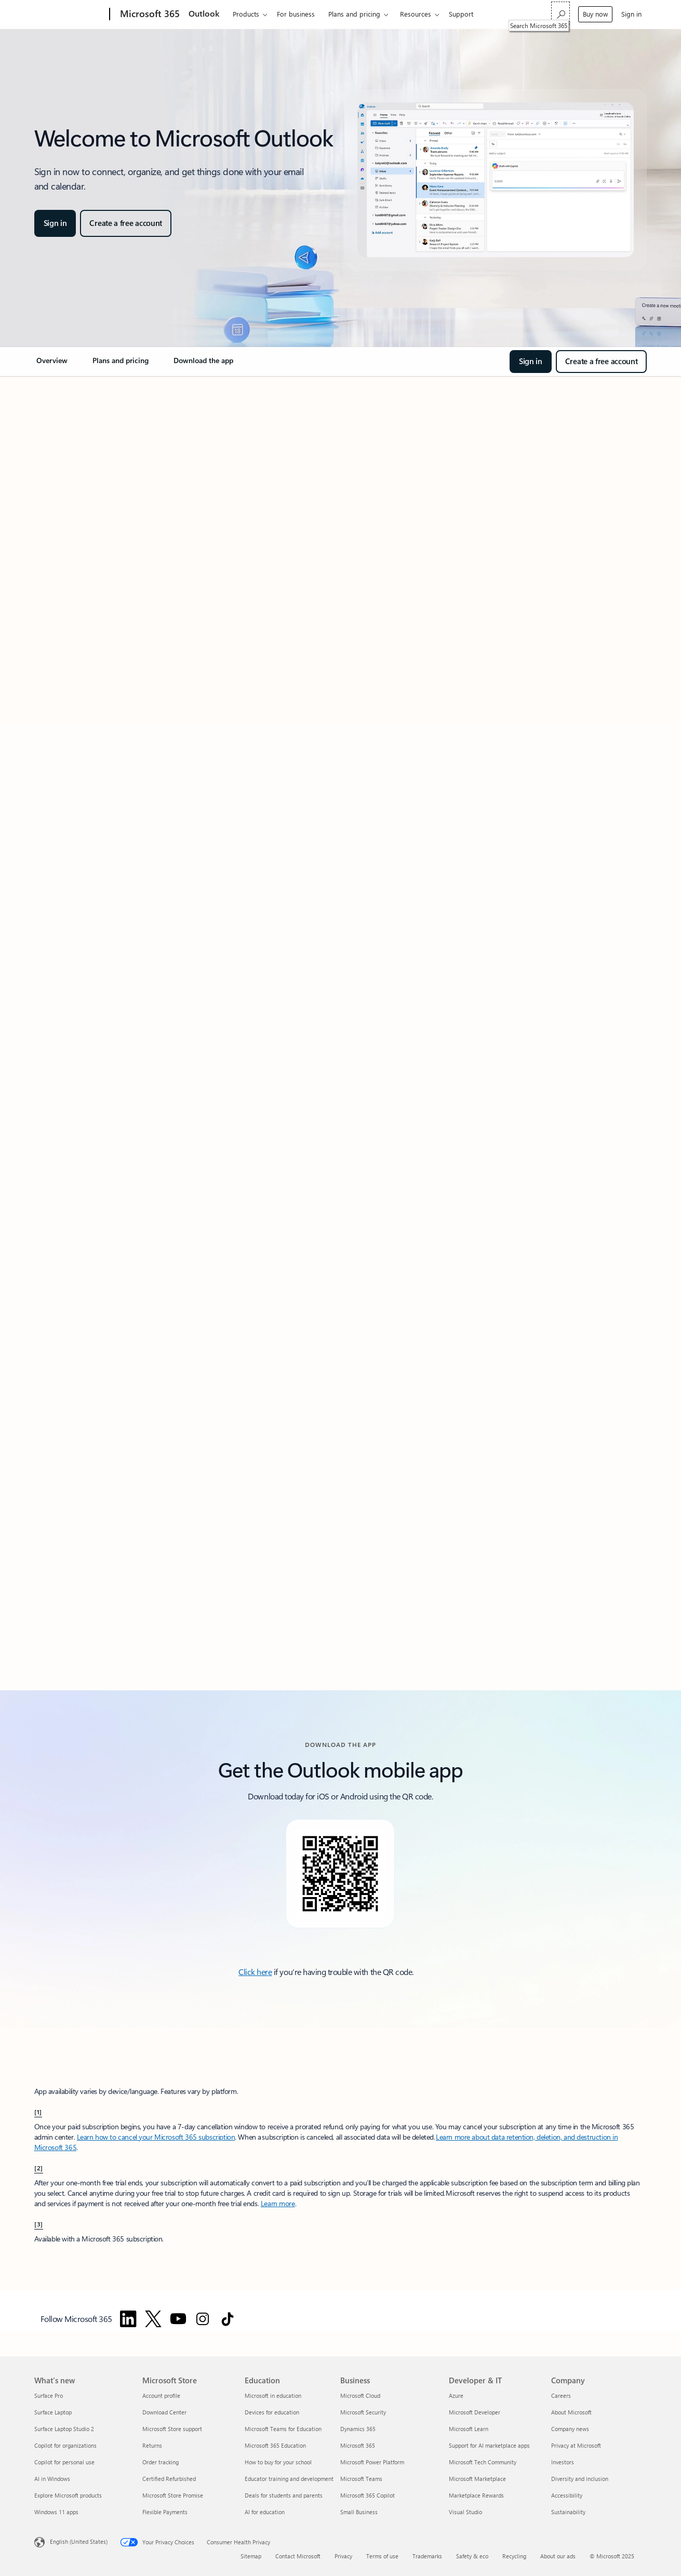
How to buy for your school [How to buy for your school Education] (278, 2462)
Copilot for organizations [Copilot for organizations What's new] (65, 2445)
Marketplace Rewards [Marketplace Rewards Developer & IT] (476, 2495)
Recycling (514, 2556)
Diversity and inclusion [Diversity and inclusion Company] (579, 2478)
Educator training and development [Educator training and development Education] (289, 2478)
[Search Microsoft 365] (560, 13)
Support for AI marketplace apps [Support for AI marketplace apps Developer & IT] (489, 2445)
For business (296, 13)
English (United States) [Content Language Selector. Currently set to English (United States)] (79, 2541)
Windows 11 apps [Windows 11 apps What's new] (56, 2512)
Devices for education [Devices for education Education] (272, 2412)
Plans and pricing (354, 13)
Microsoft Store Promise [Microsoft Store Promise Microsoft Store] (172, 2495)
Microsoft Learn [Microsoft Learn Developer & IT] (468, 2429)
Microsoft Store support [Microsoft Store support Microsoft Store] (172, 2429)
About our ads (558, 2556)
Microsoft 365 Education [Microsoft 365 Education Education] (275, 2445)
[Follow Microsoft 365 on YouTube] (178, 2319)
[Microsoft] (69, 15)
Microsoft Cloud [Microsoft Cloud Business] (360, 2395)
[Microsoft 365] (149, 15)
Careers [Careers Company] (561, 2395)
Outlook (204, 13)
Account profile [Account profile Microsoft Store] (161, 2395)
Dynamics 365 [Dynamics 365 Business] (358, 2429)
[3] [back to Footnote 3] (39, 2224)
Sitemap (251, 2556)
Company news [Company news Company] (570, 2429)
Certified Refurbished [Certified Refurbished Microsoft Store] (169, 2478)
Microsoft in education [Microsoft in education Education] (273, 2395)
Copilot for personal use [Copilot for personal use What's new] (64, 2462)
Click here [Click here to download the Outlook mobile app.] (255, 1971)
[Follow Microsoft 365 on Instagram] (202, 2319)
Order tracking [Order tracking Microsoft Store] (160, 2462)
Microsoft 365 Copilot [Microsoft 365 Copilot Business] (367, 2495)
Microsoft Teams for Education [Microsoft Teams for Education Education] (283, 2429)
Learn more (278, 2203)
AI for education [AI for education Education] (265, 2512)
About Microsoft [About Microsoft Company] (571, 2412)
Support (461, 13)
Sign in (631, 13)
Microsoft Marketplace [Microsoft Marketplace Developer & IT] (477, 2478)
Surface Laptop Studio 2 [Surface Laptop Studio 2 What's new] (64, 2429)
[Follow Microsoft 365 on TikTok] (227, 2319)
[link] (52, 364)
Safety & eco (472, 2556)
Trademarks (427, 2556)
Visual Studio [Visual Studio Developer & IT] (465, 2512)
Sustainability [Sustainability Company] (568, 2512)
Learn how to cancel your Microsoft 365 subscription (156, 2137)
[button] (55, 223)
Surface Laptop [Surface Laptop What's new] (53, 2412)
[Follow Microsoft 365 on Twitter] (153, 2319)
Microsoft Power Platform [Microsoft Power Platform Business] (372, 2462)
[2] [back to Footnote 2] (39, 2168)
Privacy (343, 2556)
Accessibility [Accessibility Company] (566, 2495)
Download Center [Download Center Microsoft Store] (164, 2412)
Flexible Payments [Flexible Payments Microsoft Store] (165, 2512)
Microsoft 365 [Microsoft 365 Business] (357, 2445)
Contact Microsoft (298, 2556)
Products (246, 13)
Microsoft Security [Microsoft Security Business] (363, 2412)
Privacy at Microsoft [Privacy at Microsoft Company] (576, 2445)
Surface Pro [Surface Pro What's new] (48, 2395)
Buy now (595, 13)
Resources (415, 13)
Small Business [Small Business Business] (359, 2512)
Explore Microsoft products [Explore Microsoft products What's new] (68, 2495)
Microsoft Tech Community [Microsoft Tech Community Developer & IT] (482, 2462)
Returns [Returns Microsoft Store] (152, 2445)
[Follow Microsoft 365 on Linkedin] (128, 2319)
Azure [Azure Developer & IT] (456, 2395)
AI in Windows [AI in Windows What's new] (52, 2478)
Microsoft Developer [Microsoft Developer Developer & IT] (474, 2412)
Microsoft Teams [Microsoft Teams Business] (361, 2478)
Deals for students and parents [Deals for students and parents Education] (284, 2495)
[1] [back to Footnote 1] (38, 2111)
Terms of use (382, 2556)
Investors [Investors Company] (562, 2462)
